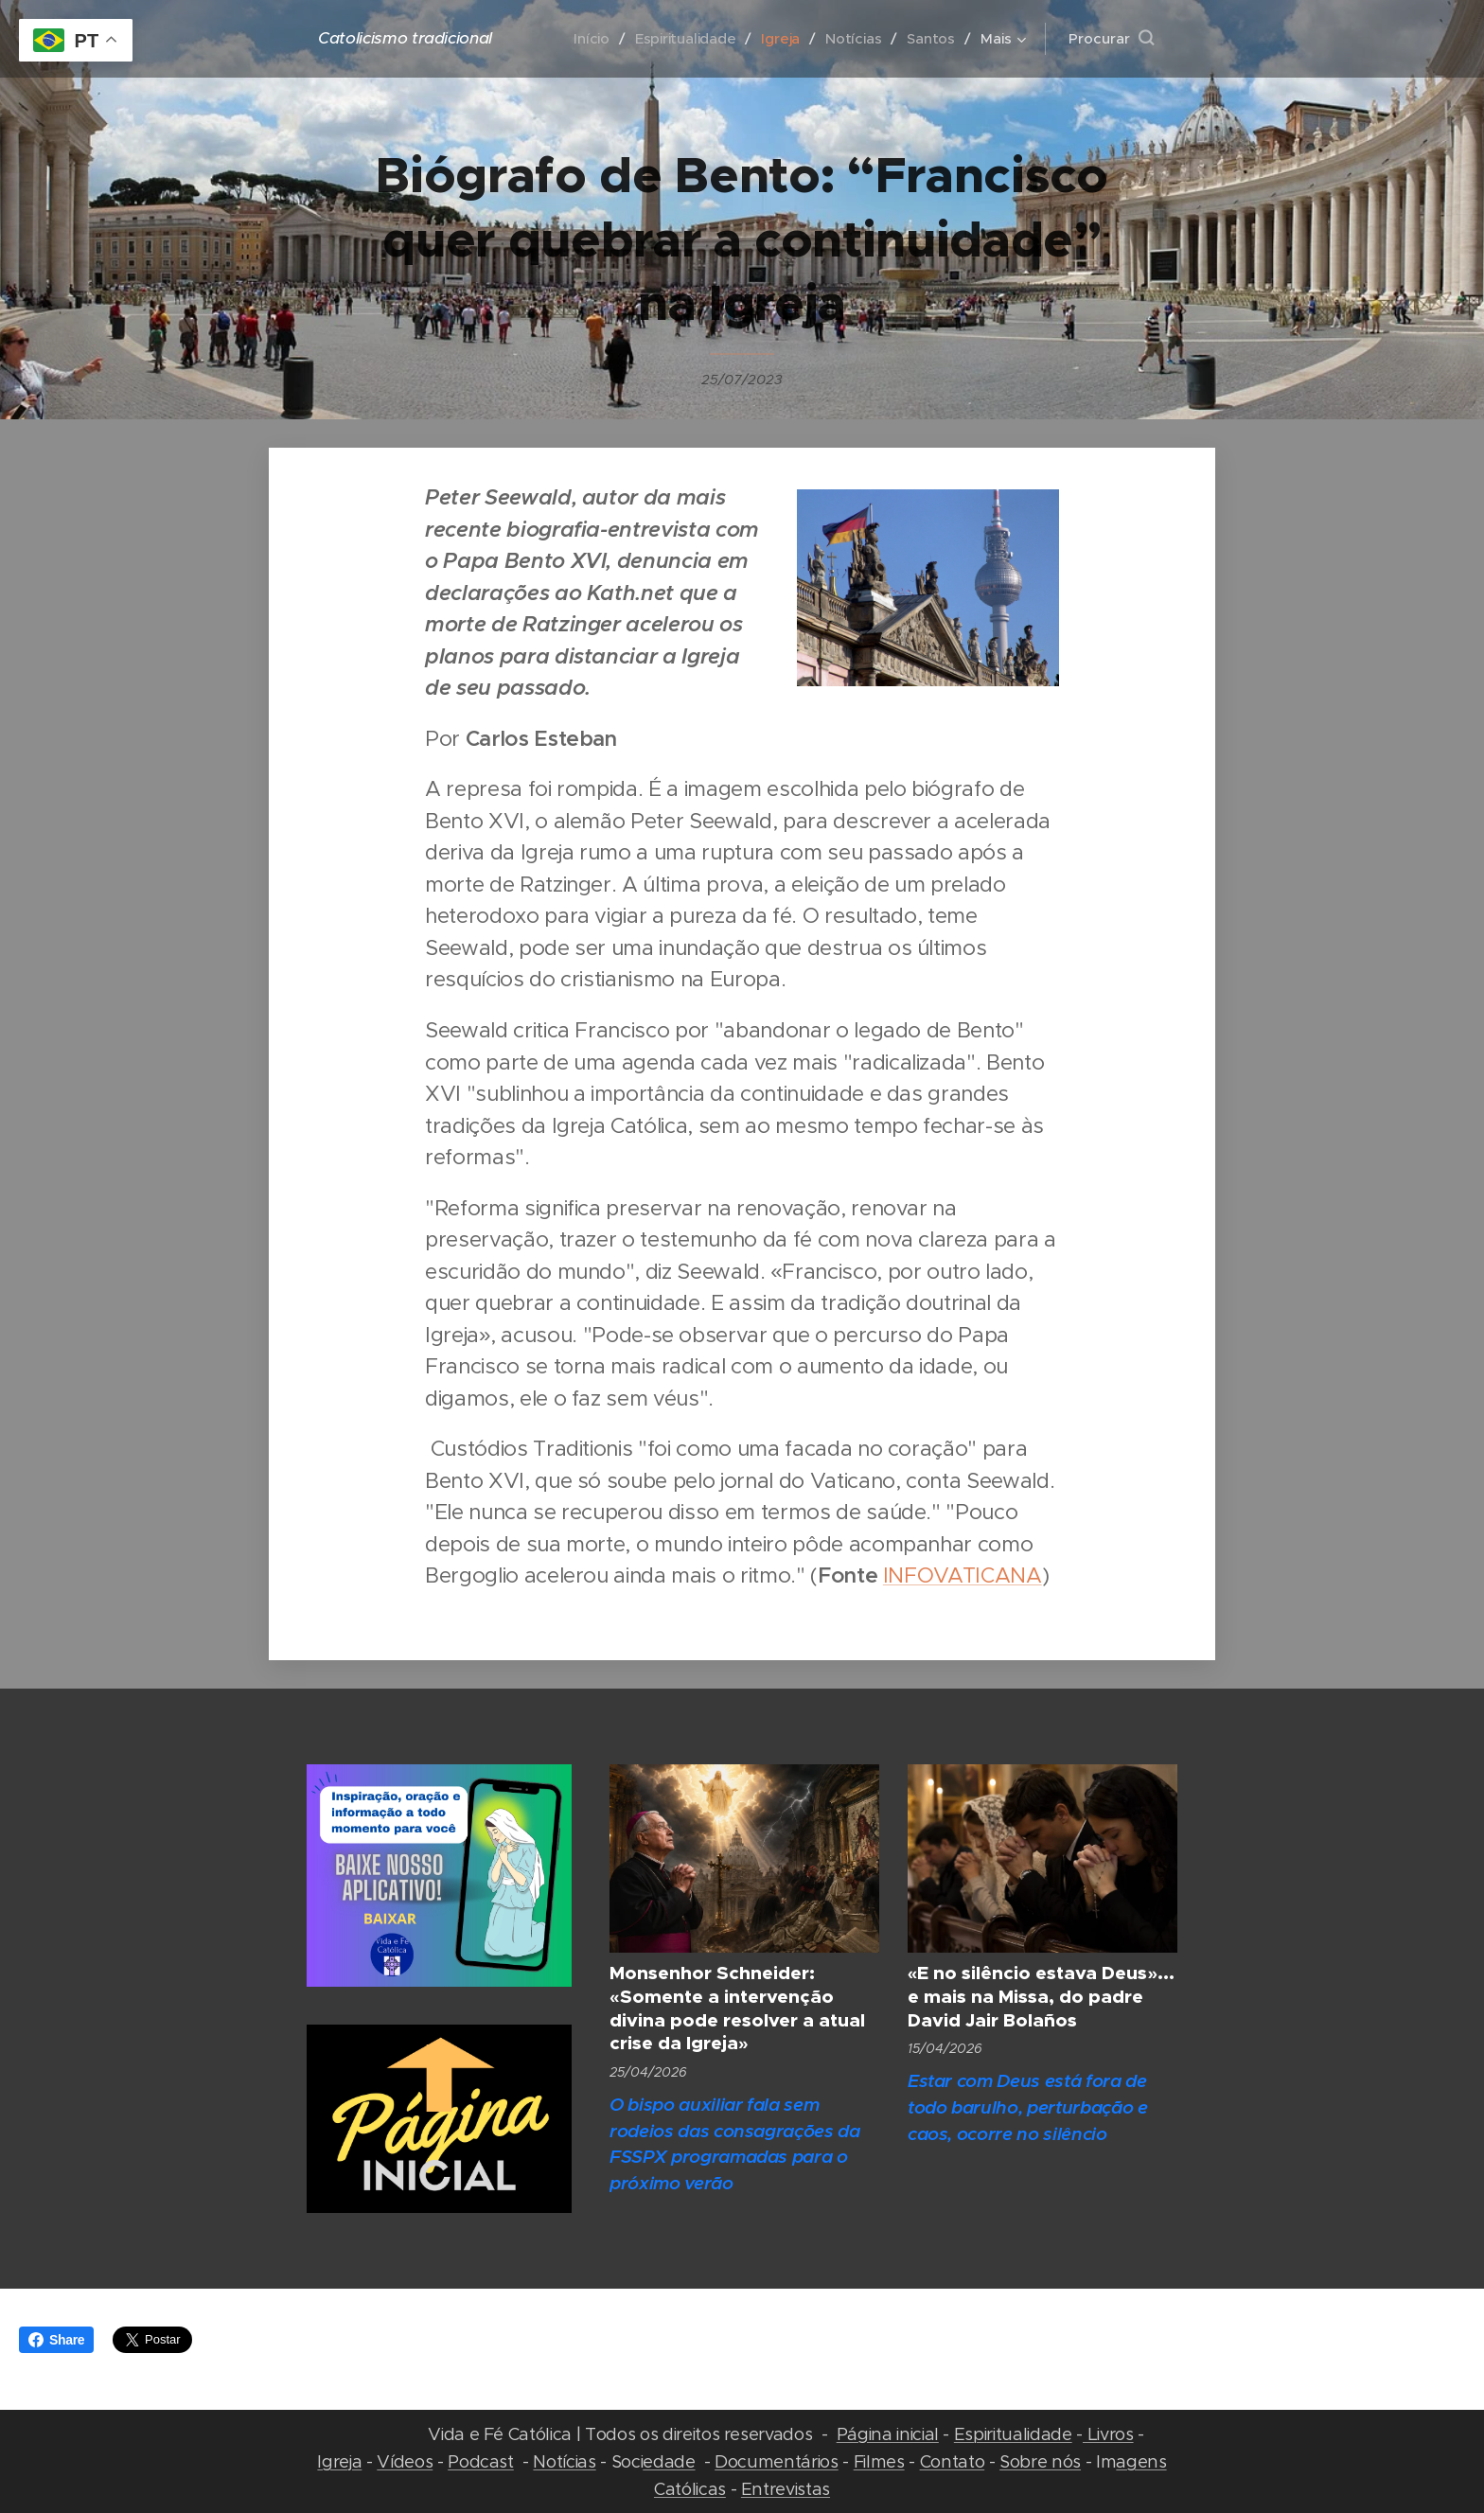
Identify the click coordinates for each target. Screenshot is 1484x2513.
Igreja (339, 2461)
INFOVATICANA (962, 1575)
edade (669, 2461)
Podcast (481, 2461)
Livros (1108, 2434)
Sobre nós (1040, 2461)
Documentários (777, 2461)
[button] (1111, 38)
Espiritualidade (1013, 2434)
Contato (952, 2461)
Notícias (564, 2461)
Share (56, 2339)
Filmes (879, 2461)
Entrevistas (785, 2489)
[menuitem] (589, 38)
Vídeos (405, 2461)
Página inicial (888, 2434)
